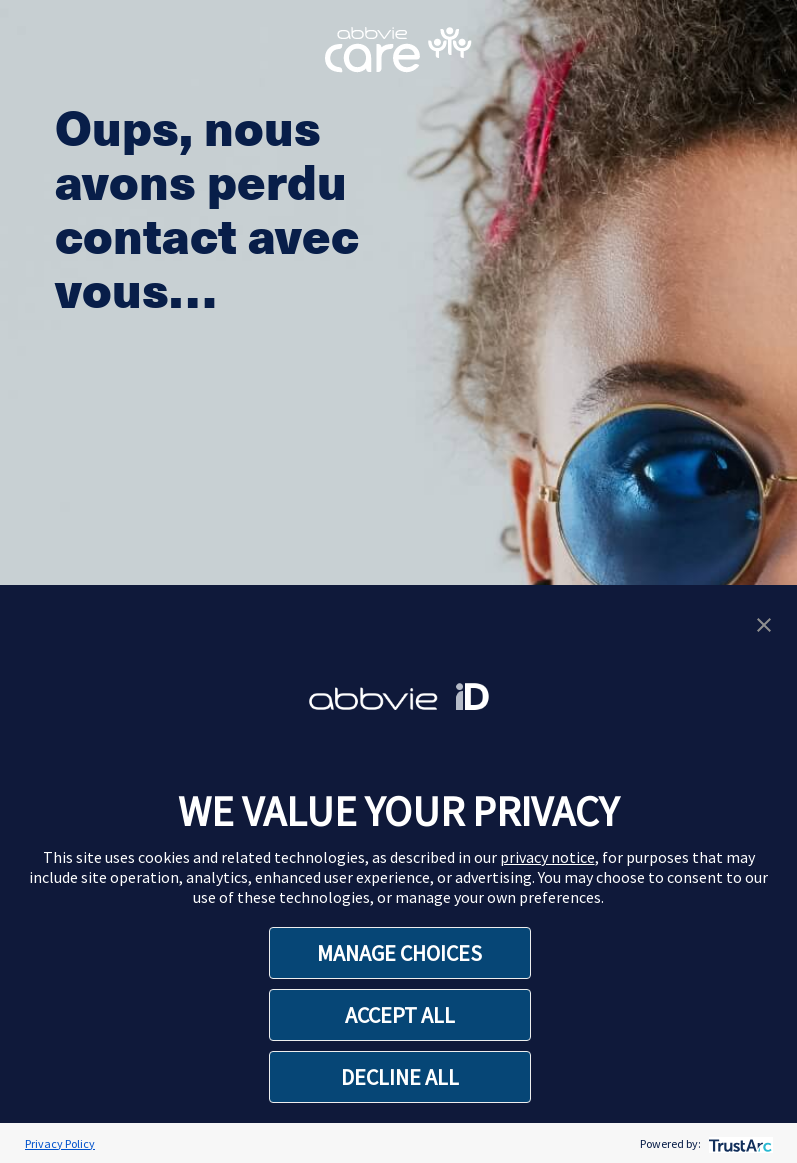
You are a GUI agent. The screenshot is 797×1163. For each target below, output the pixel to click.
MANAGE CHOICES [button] (399, 953)
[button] (764, 622)
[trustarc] (738, 1143)
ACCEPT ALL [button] (400, 1015)
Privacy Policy (60, 1143)
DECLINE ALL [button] (400, 1077)
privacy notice (547, 857)
